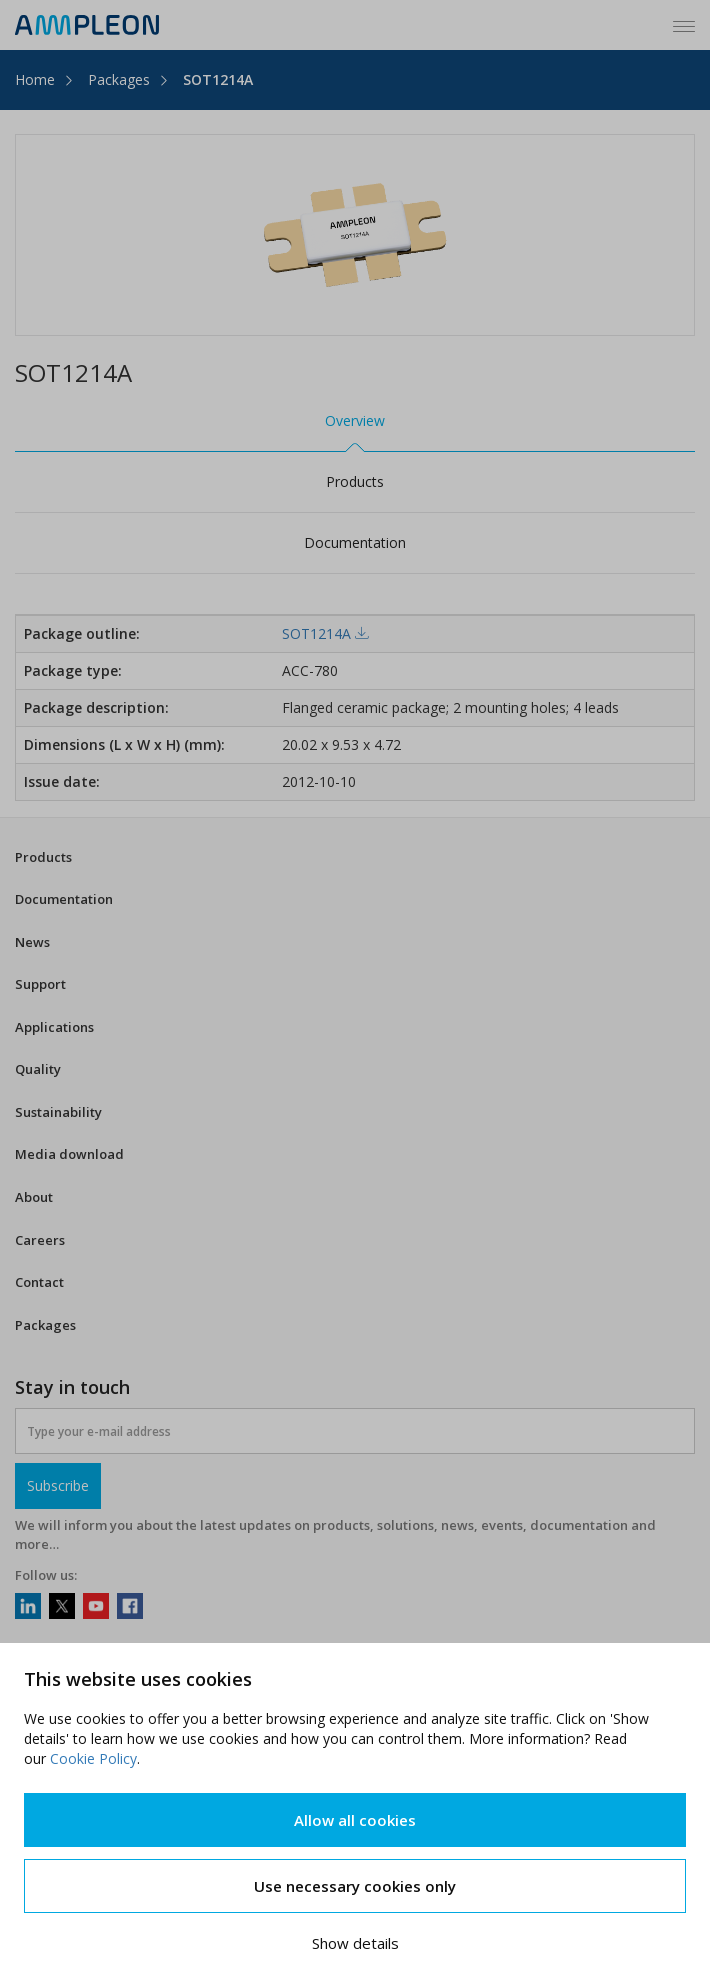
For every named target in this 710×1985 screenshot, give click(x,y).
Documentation (64, 899)
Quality (38, 1069)
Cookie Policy (93, 1758)
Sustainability (58, 1112)
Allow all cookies (355, 1820)
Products (43, 857)
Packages (119, 79)
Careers (40, 1240)
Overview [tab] (355, 420)
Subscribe (58, 1485)
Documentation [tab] (355, 542)
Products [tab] (355, 481)
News (32, 942)
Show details (355, 1943)
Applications (54, 1027)
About (34, 1197)
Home (35, 79)
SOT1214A (218, 79)
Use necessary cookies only (355, 1886)
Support (40, 984)
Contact (39, 1282)
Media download (69, 1154)
